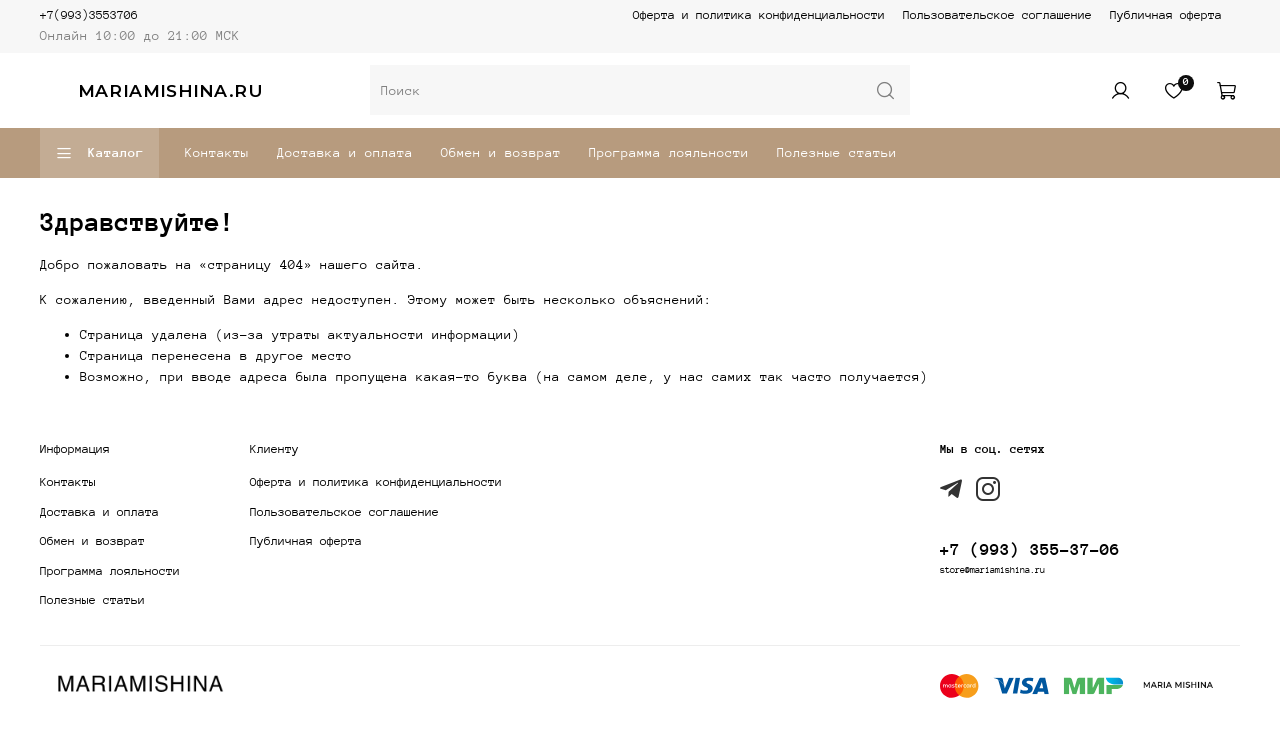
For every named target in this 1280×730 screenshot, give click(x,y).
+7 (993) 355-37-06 (1030, 549)
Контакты (217, 152)
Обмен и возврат (501, 152)
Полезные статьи (837, 152)
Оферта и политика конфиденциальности (759, 15)
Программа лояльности (669, 152)
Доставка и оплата (345, 152)
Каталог (99, 154)
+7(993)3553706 (89, 15)
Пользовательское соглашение (997, 15)
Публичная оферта (1166, 15)
